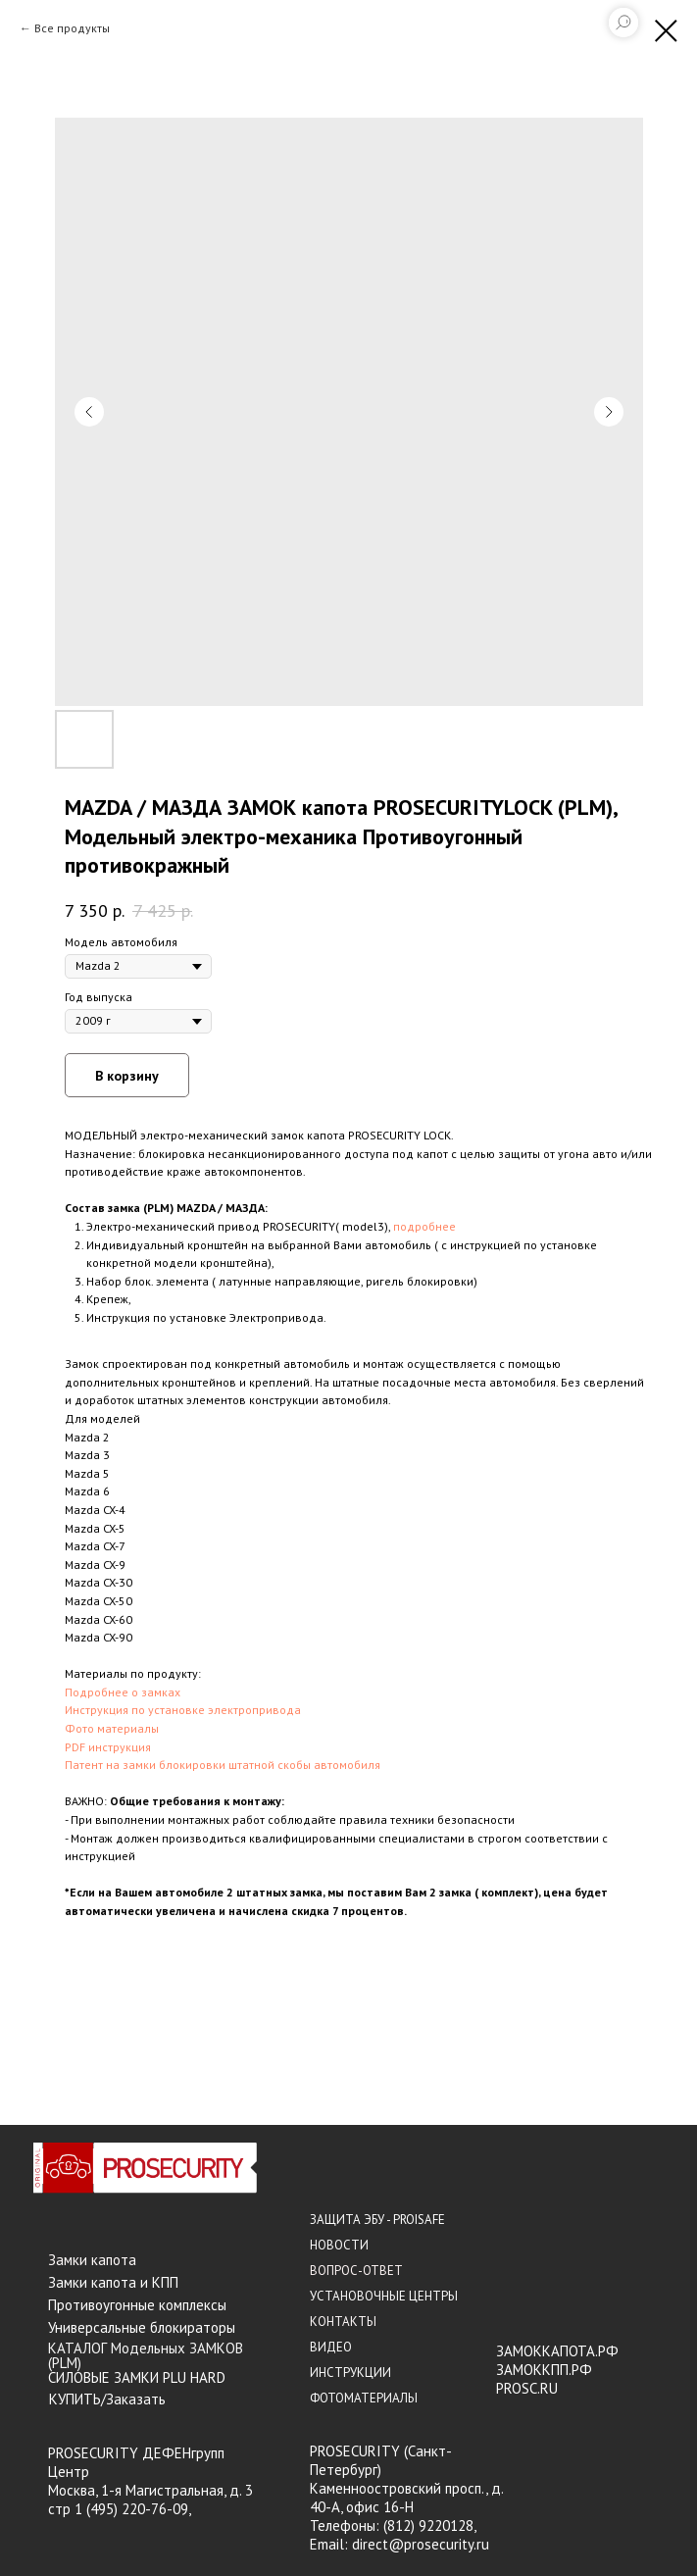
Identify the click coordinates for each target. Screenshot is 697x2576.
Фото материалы (112, 1728)
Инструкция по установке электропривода (183, 1709)
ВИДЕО (331, 2347)
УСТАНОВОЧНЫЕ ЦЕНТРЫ (384, 2296)
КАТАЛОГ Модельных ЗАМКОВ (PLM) (145, 2355)
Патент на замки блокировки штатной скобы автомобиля (222, 1764)
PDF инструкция (108, 1747)
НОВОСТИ (339, 2245)
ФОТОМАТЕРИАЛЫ (364, 2398)
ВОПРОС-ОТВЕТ (356, 2270)
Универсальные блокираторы (141, 2327)
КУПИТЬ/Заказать (107, 2399)
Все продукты (72, 28)
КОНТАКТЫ (343, 2321)
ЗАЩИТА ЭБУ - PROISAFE (377, 2219)
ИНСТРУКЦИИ (350, 2372)
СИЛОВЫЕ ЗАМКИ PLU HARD (136, 2377)
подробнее (424, 1226)
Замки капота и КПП (113, 2282)
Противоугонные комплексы (137, 2305)
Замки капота (92, 2259)
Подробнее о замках (122, 1692)
